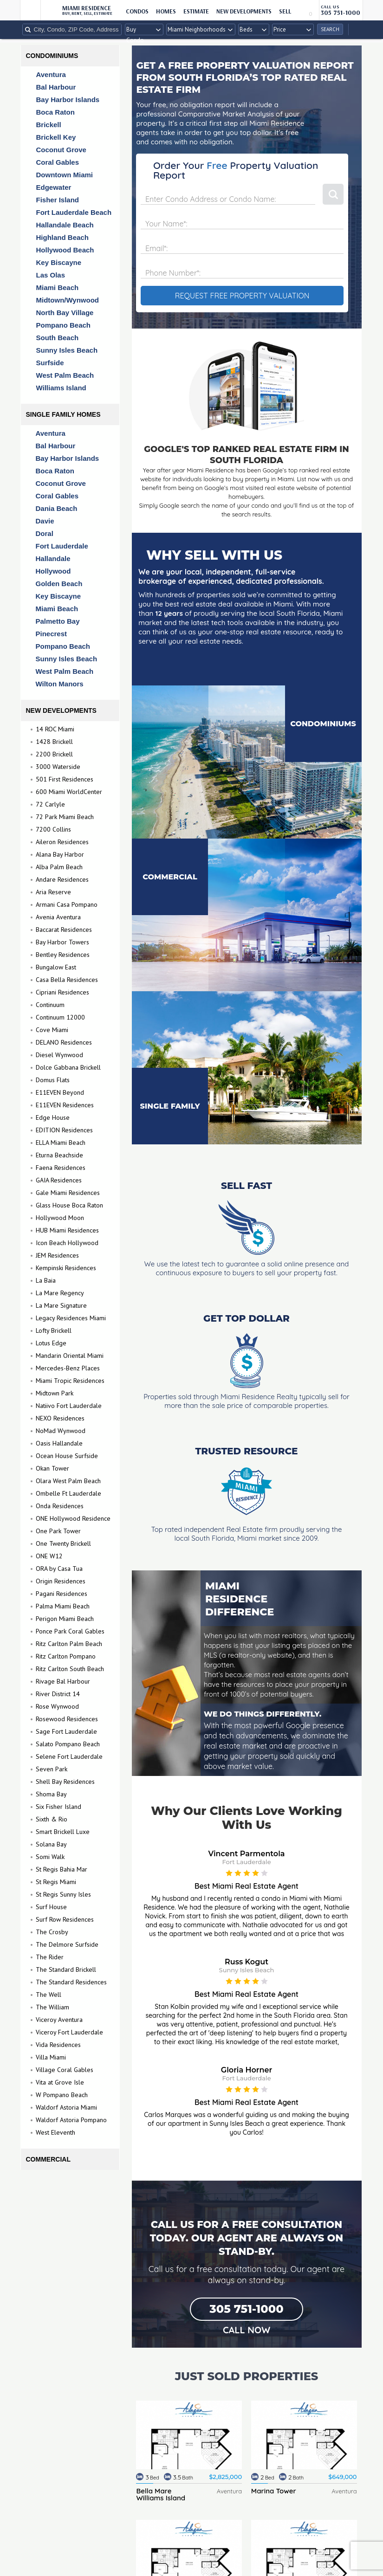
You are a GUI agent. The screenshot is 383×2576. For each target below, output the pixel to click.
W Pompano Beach (62, 2095)
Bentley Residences (63, 954)
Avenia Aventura (58, 917)
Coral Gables (53, 162)
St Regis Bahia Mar (61, 1869)
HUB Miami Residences (67, 1230)
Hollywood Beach (60, 250)
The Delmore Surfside (67, 1944)
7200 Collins (53, 829)
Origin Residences (60, 1581)
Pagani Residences (61, 1593)
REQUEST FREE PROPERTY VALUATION (242, 295)
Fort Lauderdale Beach (69, 212)
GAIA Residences (59, 1180)
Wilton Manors (60, 684)
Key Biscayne (54, 262)
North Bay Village (60, 312)
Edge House (53, 1117)
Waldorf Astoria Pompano (71, 2120)
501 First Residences (64, 779)
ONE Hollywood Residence (73, 1518)
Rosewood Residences (67, 1719)
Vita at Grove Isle (60, 2082)
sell (285, 11)
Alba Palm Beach (59, 867)
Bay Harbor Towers (62, 942)
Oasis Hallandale (59, 1443)
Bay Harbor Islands (63, 99)
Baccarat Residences (64, 929)
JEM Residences (57, 1255)
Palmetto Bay (58, 621)
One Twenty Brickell (63, 1543)
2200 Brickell (54, 754)
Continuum (50, 1005)
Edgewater (49, 187)
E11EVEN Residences (65, 1105)
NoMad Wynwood (60, 1431)
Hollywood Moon (60, 1218)
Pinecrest (51, 634)
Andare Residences (62, 879)
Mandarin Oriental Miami (70, 1355)
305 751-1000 (246, 2309)
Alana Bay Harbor (60, 854)
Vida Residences (58, 2044)
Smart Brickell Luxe (63, 1831)
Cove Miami (52, 1030)
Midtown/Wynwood (63, 300)
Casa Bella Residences (67, 979)
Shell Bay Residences (65, 1781)
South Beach (53, 338)
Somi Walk (50, 1857)
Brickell (44, 125)
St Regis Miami (56, 1882)
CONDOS (137, 11)
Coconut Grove (56, 150)
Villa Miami (51, 2057)
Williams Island (56, 388)
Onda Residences (60, 1506)
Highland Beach (58, 237)
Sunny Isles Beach (62, 350)
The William (52, 2007)
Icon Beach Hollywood (67, 1243)
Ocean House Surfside (67, 1456)
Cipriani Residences (62, 992)
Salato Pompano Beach (68, 1744)
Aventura (46, 74)
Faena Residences (60, 1167)
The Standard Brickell (66, 1969)
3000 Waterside (58, 766)
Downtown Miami (60, 175)
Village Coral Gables (64, 2070)
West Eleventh (55, 2132)
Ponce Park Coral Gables (70, 1631)
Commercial (48, 2159)
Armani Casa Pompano (66, 904)
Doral (44, 533)
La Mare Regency (60, 1293)
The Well (48, 1994)
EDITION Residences (64, 1130)
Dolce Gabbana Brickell (68, 1067)
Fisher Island (53, 200)
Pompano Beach (59, 325)
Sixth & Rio (51, 1819)
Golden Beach (59, 584)
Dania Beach (57, 508)
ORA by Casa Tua (59, 1568)
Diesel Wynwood (59, 1055)
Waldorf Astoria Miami (66, 2107)
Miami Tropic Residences (70, 1380)
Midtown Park (54, 1393)
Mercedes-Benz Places (68, 1368)
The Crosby (52, 1932)
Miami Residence (87, 10)
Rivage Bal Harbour (63, 1681)
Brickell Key (51, 137)
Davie (45, 521)
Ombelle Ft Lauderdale (68, 1493)
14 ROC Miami (55, 729)
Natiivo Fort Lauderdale (69, 1405)
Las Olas (46, 275)
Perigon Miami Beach (65, 1618)
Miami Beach (53, 287)
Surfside (45, 363)
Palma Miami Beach (63, 1606)
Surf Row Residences (65, 1919)
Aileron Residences (62, 842)
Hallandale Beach (60, 225)
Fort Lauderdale (62, 546)
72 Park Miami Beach (65, 817)
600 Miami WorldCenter (69, 792)
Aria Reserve (53, 892)
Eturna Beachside (59, 1155)
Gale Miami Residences (68, 1192)
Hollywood (53, 571)
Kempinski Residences (66, 1268)
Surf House (51, 1907)
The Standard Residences (71, 1982)
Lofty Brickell (53, 1330)
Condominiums (52, 55)
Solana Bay (51, 1844)
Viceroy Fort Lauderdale (69, 2032)
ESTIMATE (196, 11)
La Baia (46, 1280)
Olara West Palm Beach (68, 1481)
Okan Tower (52, 1468)
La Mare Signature (61, 1305)
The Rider (50, 1957)
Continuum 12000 (60, 1017)
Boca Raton (51, 112)
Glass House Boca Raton (69, 1205)
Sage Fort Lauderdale (66, 1731)
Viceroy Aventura (59, 2019)
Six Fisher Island (58, 1806)
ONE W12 (49, 1556)
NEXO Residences (60, 1418)
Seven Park (51, 1769)
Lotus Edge (51, 1343)
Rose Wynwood (57, 1706)
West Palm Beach (60, 375)
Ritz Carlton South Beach (70, 1669)
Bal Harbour (51, 87)
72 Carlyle (50, 804)
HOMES (166, 11)
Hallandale (53, 558)
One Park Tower (58, 1531)
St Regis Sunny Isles (63, 1894)
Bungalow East (56, 967)
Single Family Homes (63, 414)
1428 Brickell (54, 741)
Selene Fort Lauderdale (69, 1756)
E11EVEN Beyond (60, 1092)
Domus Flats (53, 1080)
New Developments (244, 11)
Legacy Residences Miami (71, 1318)
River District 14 (58, 1694)
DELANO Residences (64, 1042)
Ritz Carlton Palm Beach (69, 1644)
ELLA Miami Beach (60, 1142)
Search (330, 29)
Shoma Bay (51, 1794)
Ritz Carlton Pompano (66, 1656)
